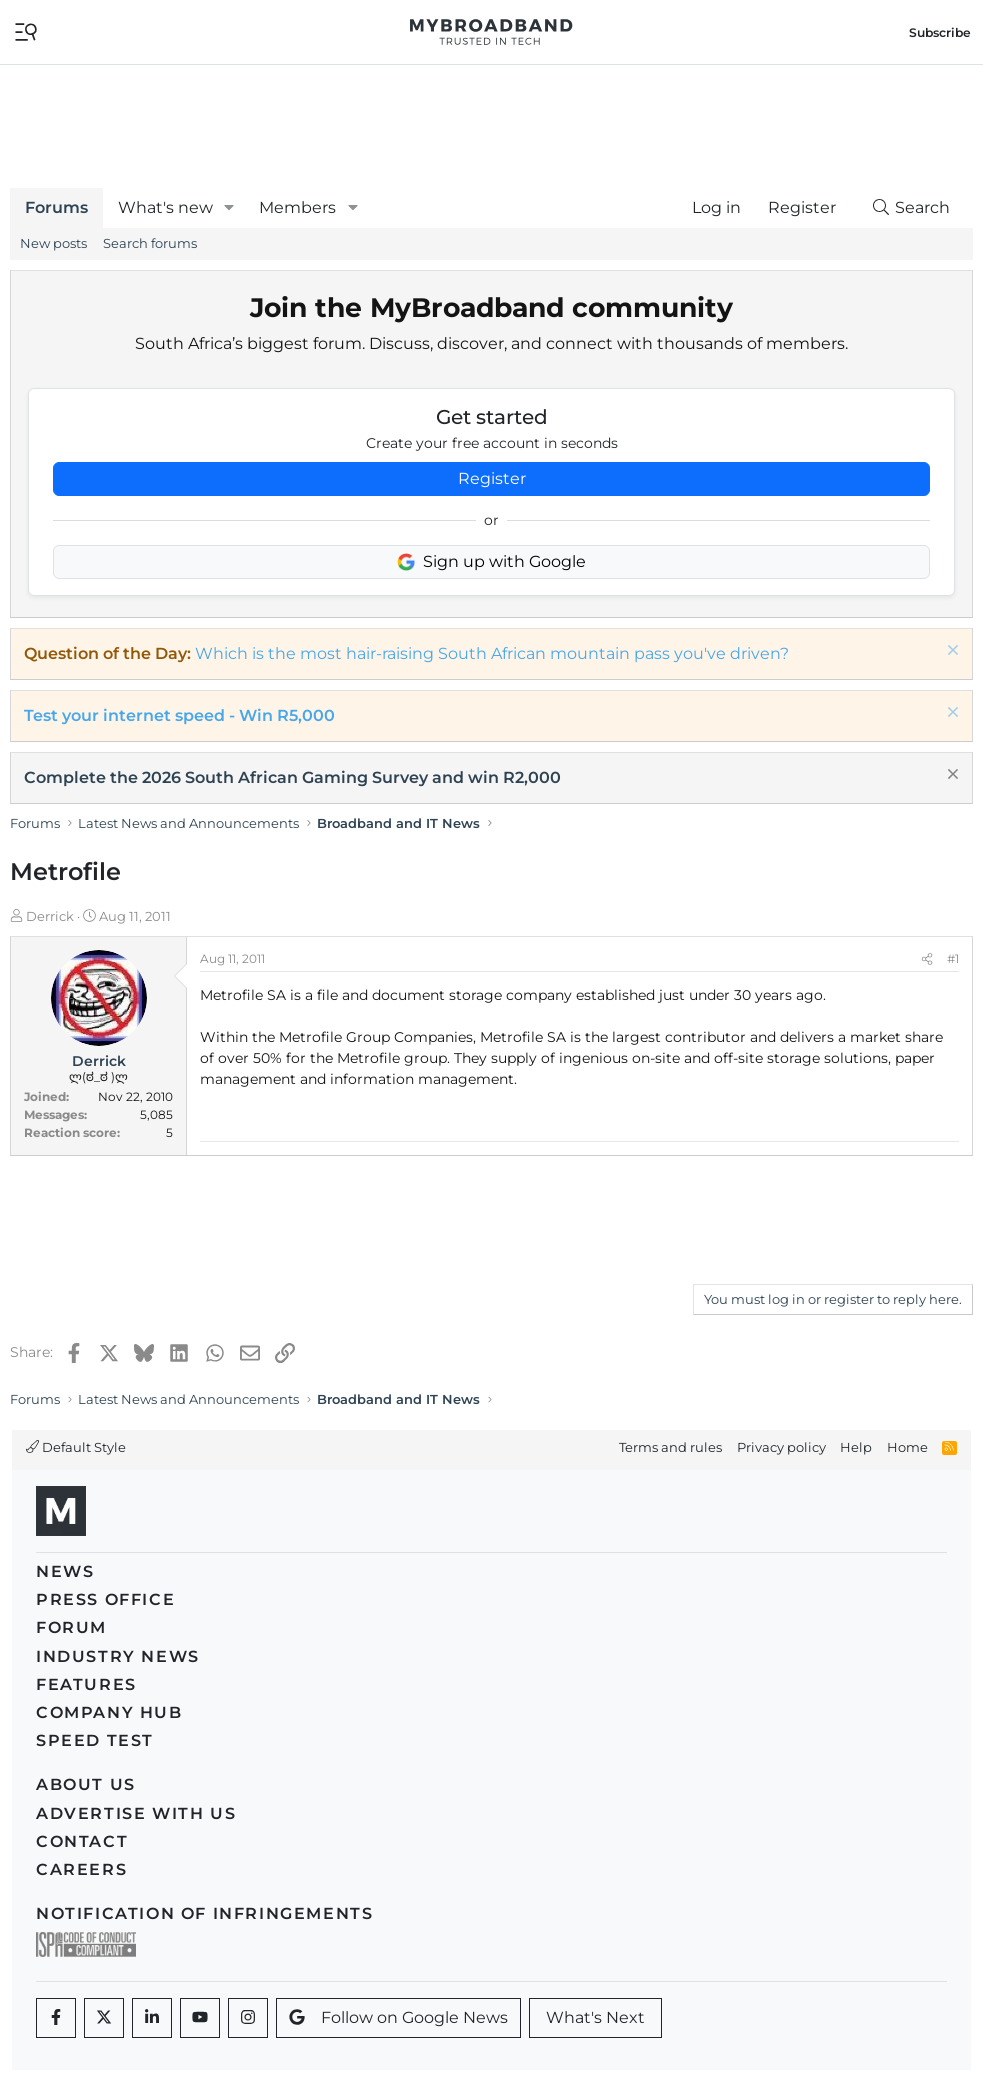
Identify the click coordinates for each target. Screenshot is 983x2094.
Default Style (76, 1447)
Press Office (105, 1599)
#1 (953, 958)
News (65, 1571)
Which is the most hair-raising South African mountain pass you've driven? (492, 653)
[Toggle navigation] (26, 30)
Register (492, 478)
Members (297, 207)
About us (86, 1784)
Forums (56, 207)
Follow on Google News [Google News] (398, 2017)
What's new (165, 207)
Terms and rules (670, 1447)
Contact (82, 1841)
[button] (229, 208)
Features (86, 1684)
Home (907, 1447)
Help (856, 1447)
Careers (81, 1869)
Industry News (118, 1656)
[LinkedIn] (152, 2018)
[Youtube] (200, 2018)
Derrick (50, 916)
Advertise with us (136, 1813)
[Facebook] (56, 2018)
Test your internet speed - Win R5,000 (179, 715)
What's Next (595, 2017)
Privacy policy (781, 1447)
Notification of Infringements (204, 1913)
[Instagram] (248, 2018)
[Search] (910, 208)
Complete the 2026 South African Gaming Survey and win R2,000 (292, 777)
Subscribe (940, 32)
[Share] (927, 959)
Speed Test (95, 1740)
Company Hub (109, 1712)
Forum (71, 1627)
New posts (53, 243)
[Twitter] (104, 2018)
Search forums (150, 243)
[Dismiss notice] (950, 652)
